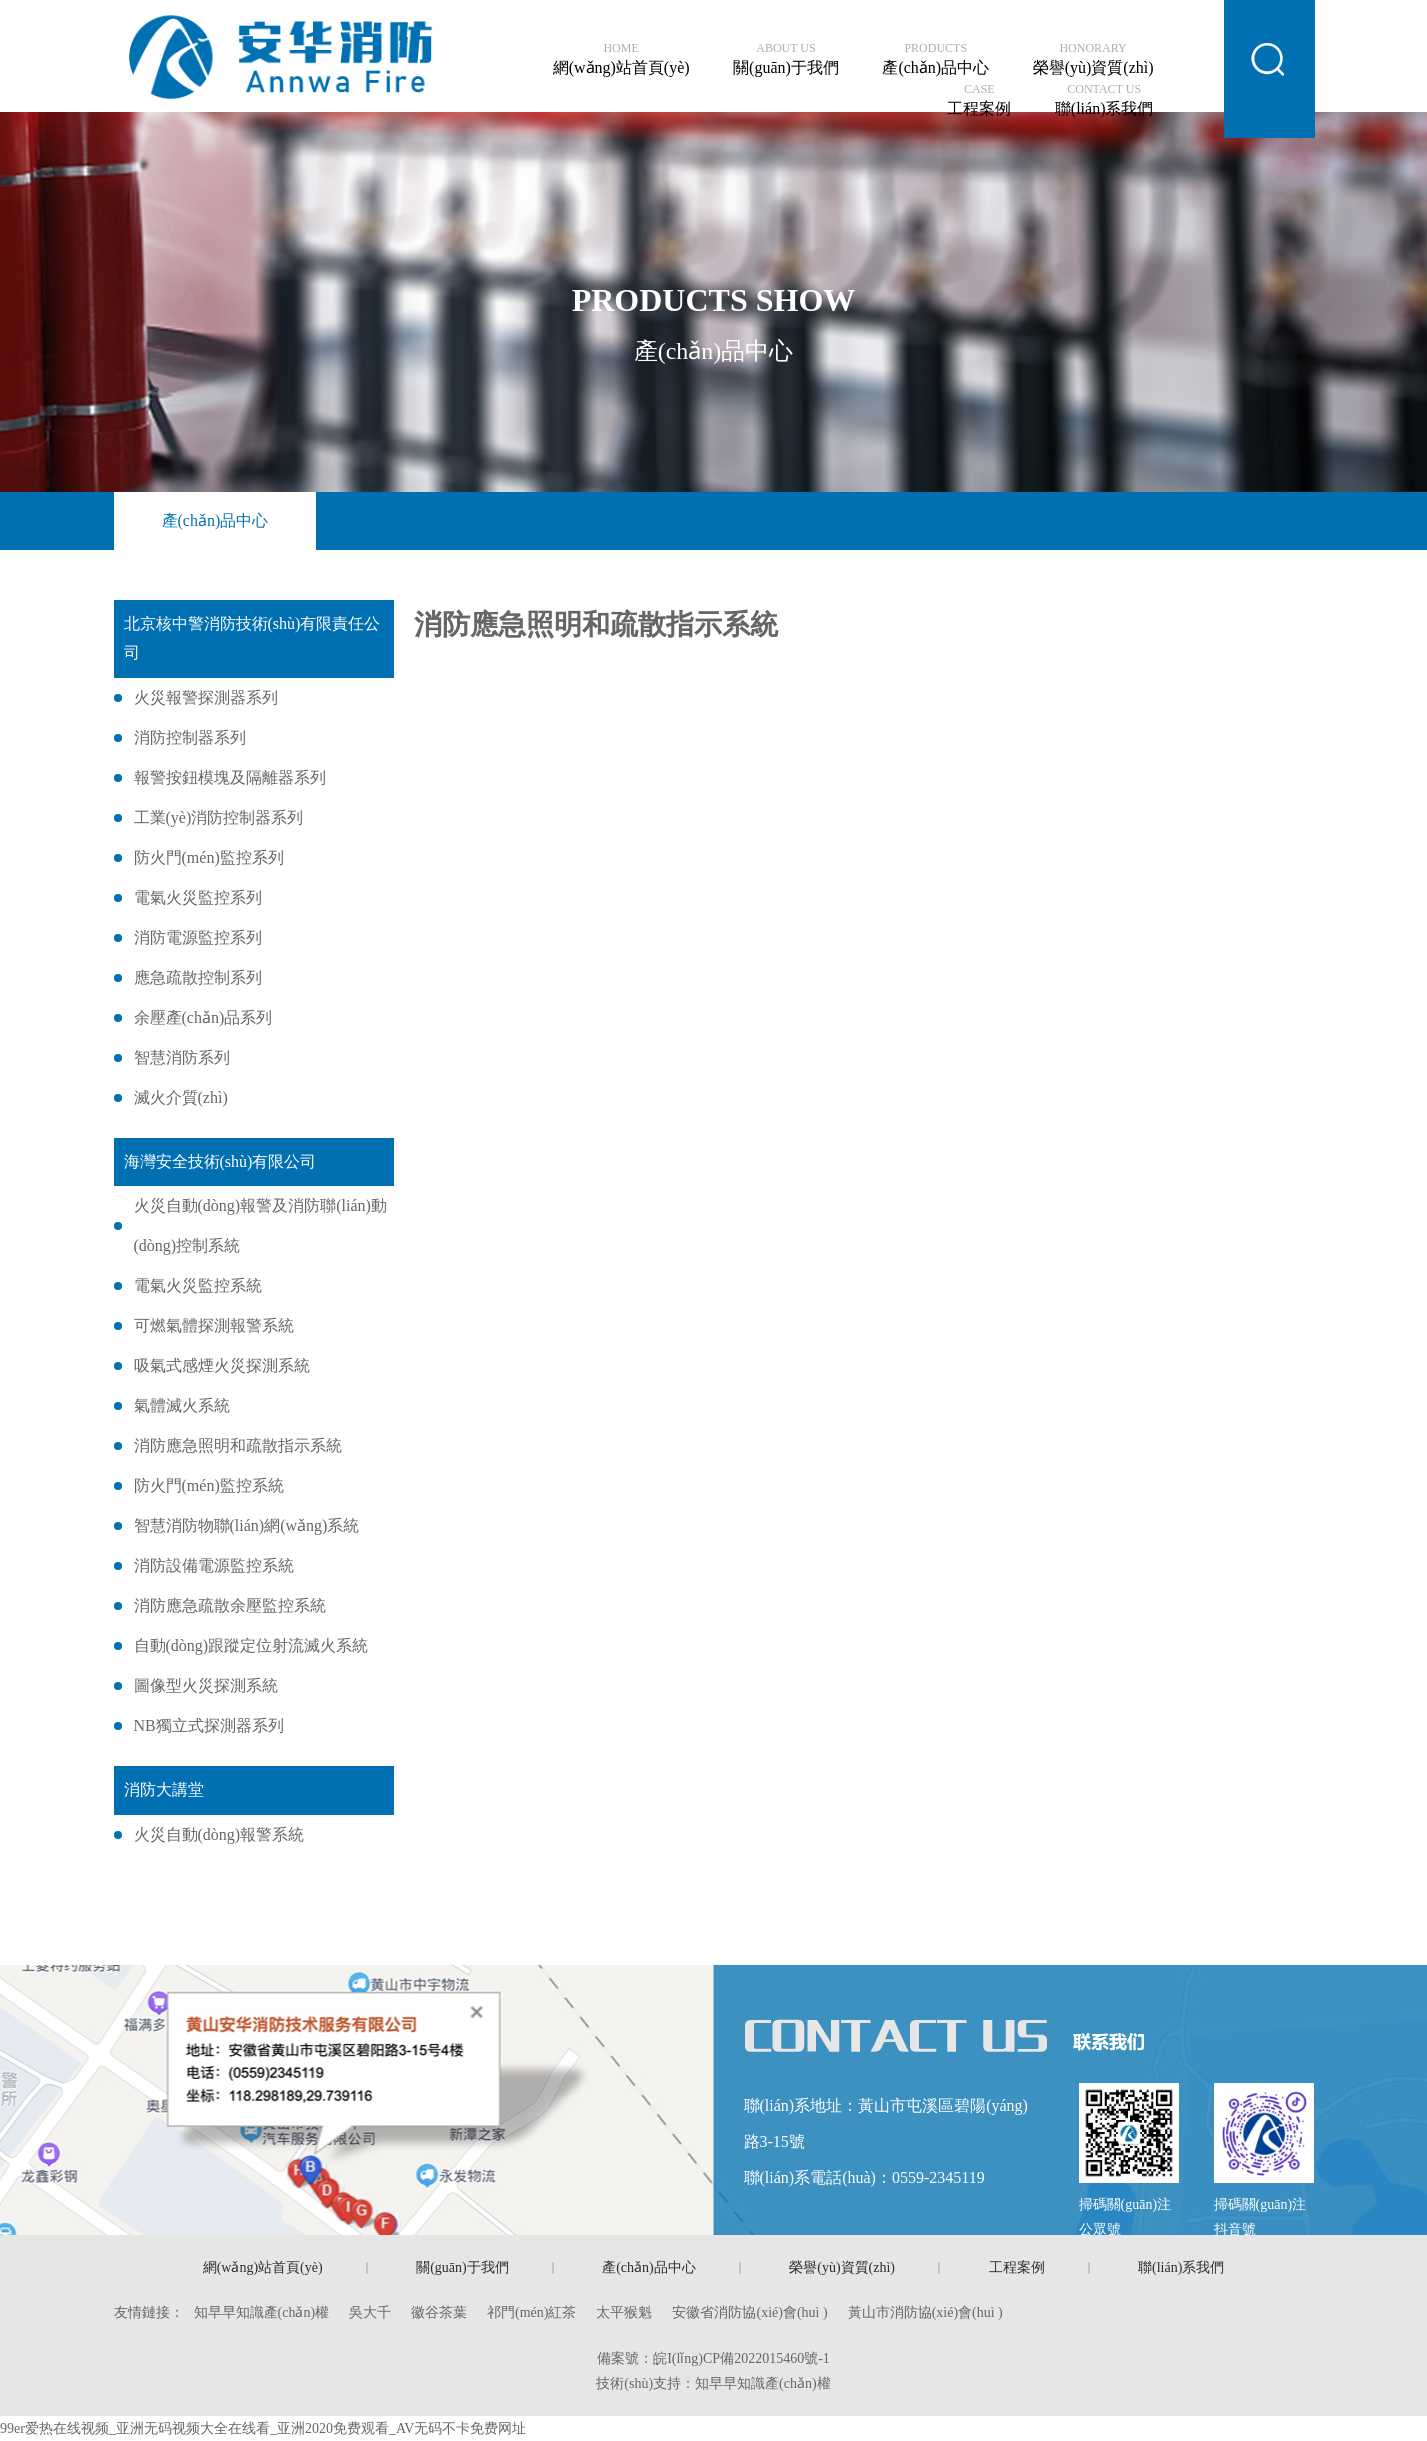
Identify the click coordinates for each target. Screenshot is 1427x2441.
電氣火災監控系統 (198, 1285)
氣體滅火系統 (182, 1405)
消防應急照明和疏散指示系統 (238, 1445)
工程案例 (979, 100)
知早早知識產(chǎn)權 (262, 2312)
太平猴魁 (624, 2312)
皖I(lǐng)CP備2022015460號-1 (741, 2358)
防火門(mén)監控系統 (209, 1485)
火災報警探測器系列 (206, 697)
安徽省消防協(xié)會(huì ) (749, 2312)
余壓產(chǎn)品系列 (203, 1017)
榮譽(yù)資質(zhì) (1093, 59)
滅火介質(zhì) (181, 1097)
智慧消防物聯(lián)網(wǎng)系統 (247, 1525)
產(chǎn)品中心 (935, 59)
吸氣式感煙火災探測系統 (222, 1365)
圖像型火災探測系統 (206, 1685)
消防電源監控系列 (198, 937)
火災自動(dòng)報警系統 (219, 1834)
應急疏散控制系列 (198, 977)
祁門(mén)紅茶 (531, 2312)
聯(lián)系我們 (1104, 100)
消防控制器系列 (190, 737)
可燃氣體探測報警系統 (214, 1325)
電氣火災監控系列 (198, 897)
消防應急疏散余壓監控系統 (230, 1605)
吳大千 (370, 2312)
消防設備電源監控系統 (214, 1565)
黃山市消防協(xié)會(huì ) (925, 2312)
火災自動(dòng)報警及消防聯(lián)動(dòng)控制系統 (260, 1225)
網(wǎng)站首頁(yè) (621, 59)
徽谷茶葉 (439, 2312)
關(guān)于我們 (786, 59)
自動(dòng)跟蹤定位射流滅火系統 (251, 1645)
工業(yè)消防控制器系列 (219, 817)
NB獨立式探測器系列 (209, 1725)
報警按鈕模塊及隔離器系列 (230, 777)
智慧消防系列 (182, 1057)
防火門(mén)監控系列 (209, 857)
